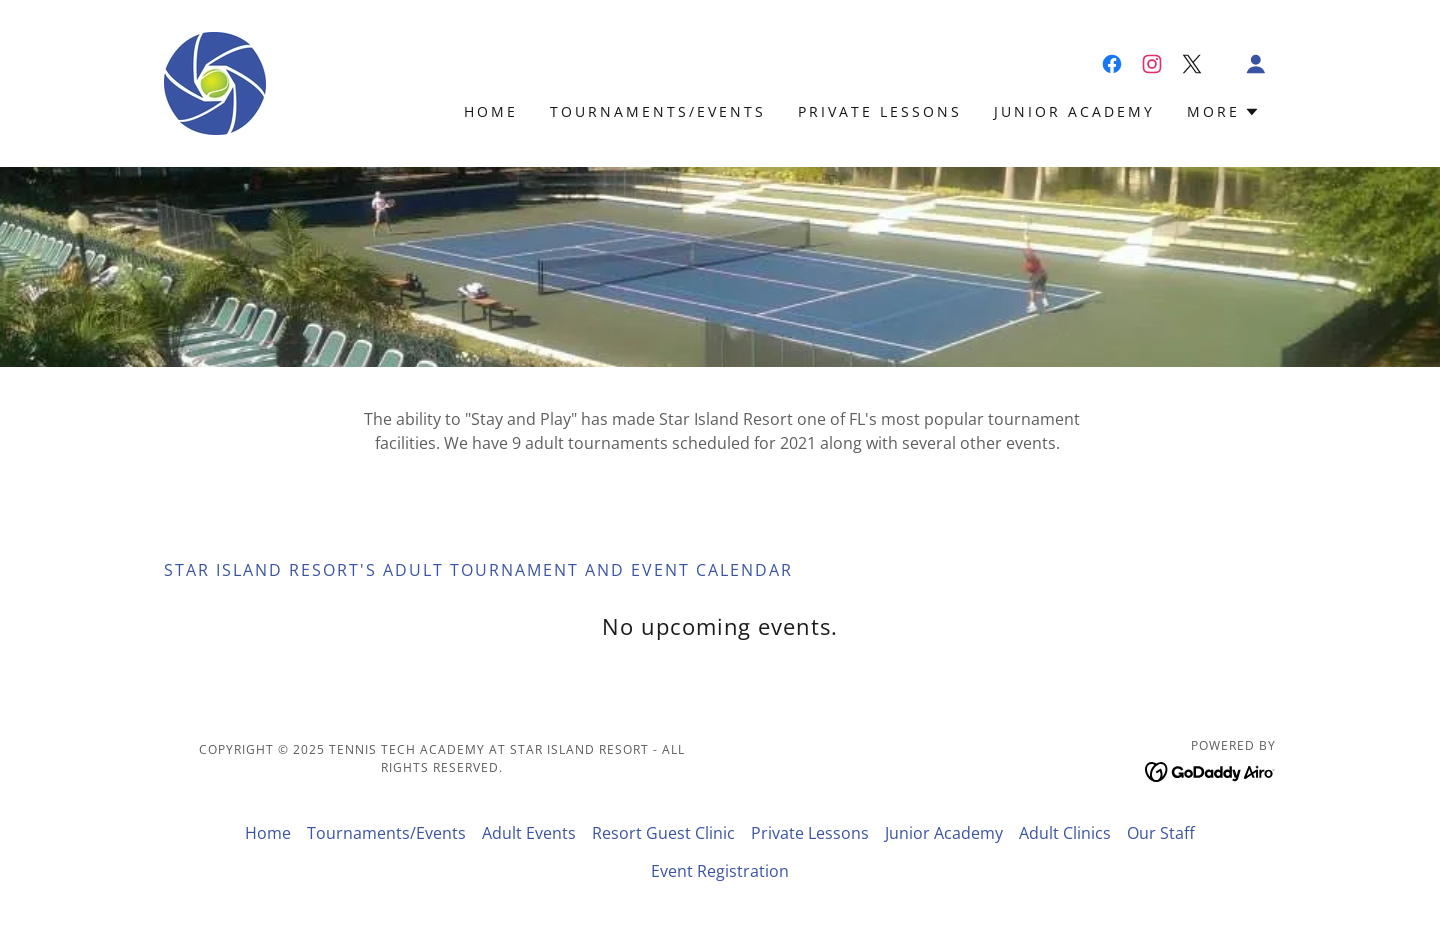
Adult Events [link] (529, 833)
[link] (215, 82)
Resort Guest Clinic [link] (663, 833)
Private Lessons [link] (880, 111)
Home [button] (268, 833)
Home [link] (491, 111)
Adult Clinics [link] (1065, 833)
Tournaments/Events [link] (658, 111)
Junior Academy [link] (1074, 111)
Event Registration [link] (720, 871)
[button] (1256, 64)
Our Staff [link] (1161, 833)
